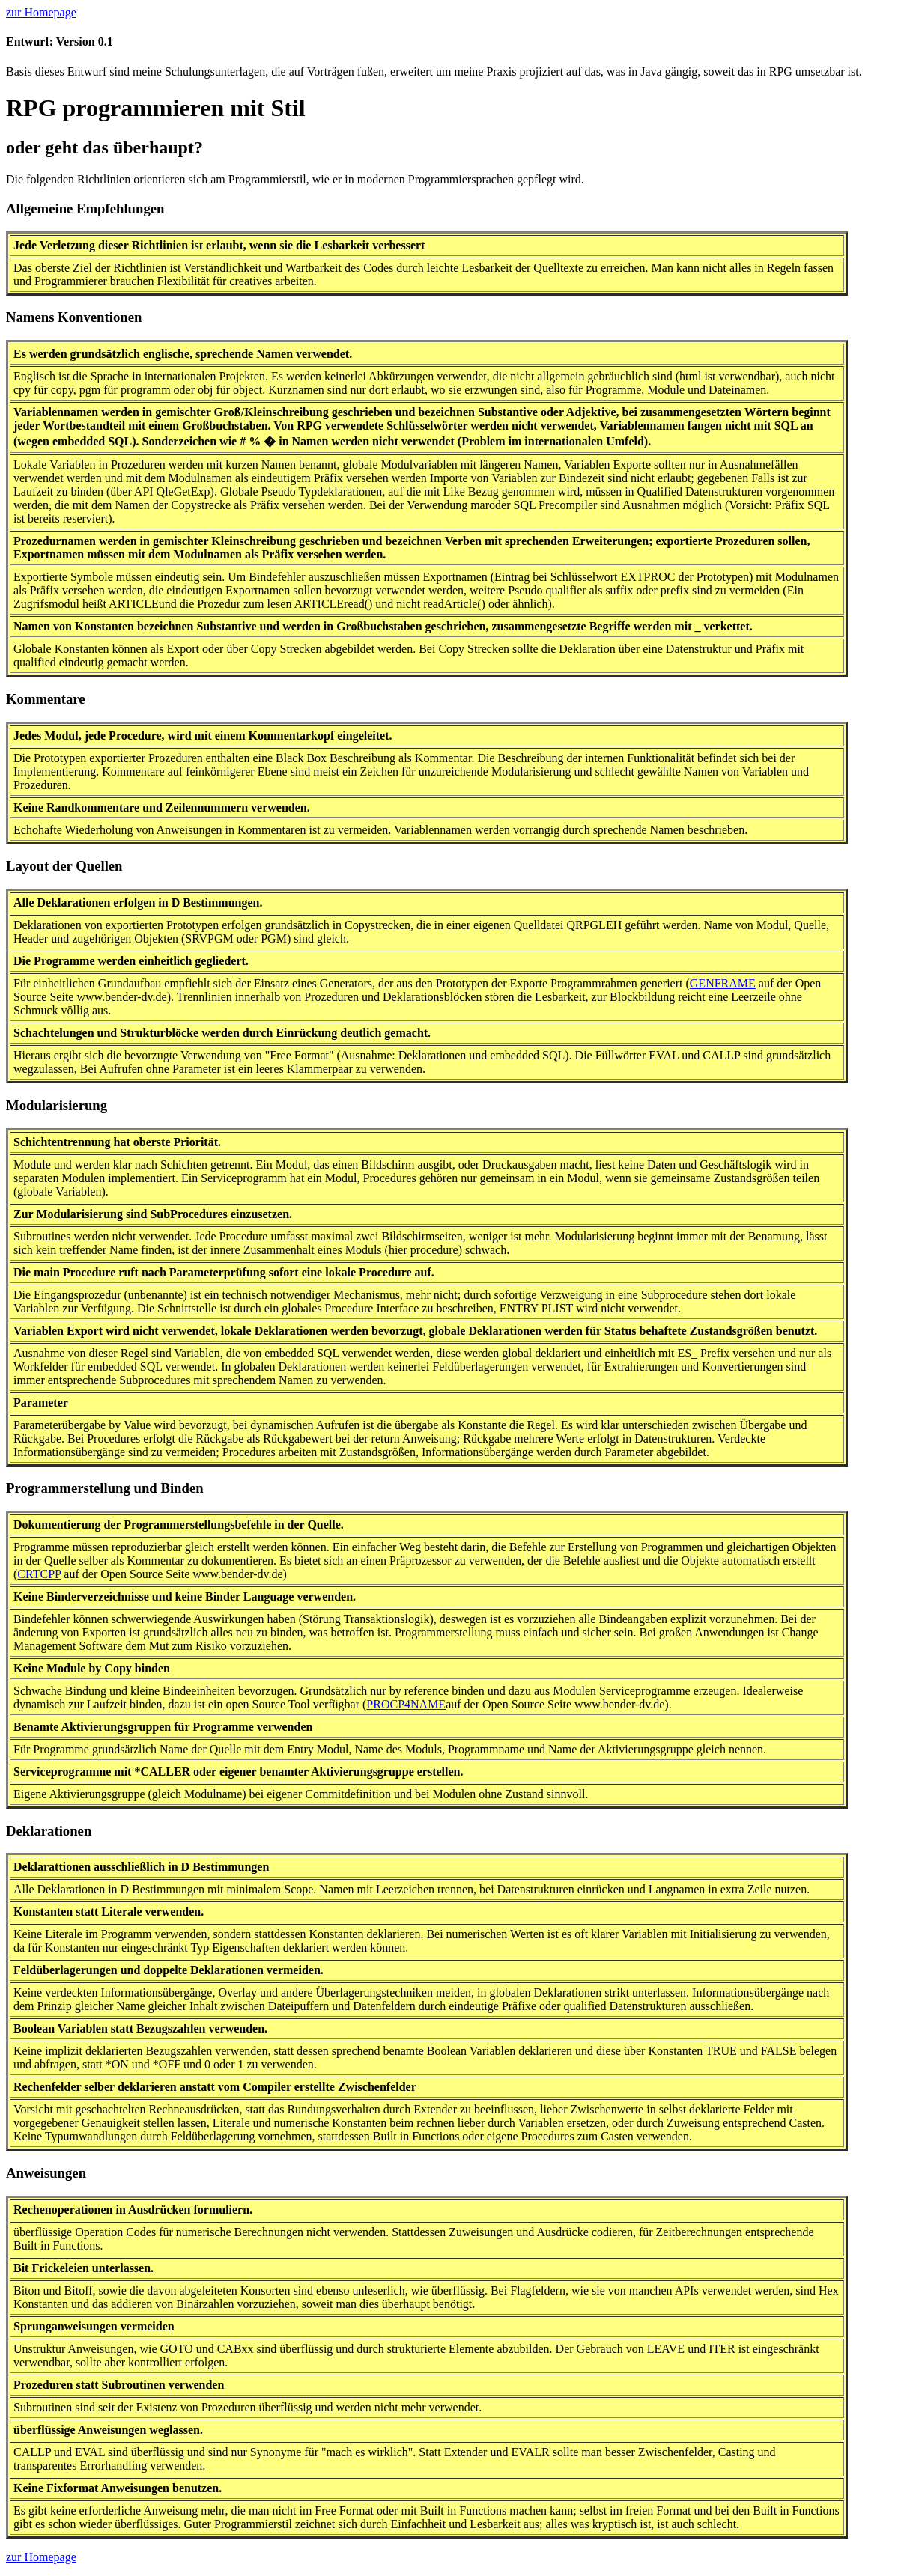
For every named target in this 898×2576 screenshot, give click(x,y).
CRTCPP (39, 1574)
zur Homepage (41, 12)
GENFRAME (723, 983)
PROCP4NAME (406, 1704)
